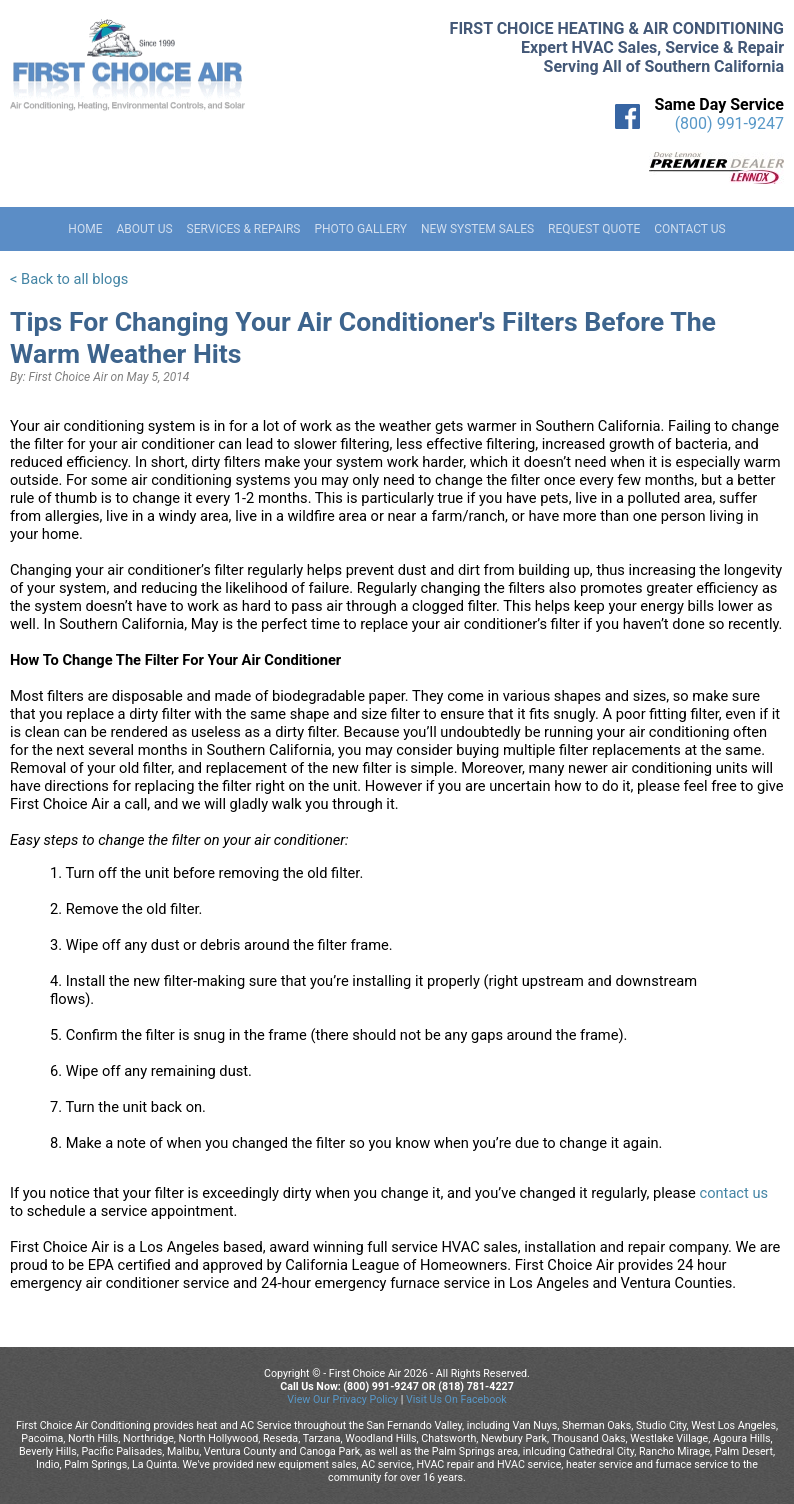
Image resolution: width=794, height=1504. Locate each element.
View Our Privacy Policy (342, 1399)
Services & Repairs (244, 229)
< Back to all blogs (69, 279)
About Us (144, 229)
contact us (733, 1193)
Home (85, 229)
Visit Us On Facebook (456, 1399)
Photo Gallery (360, 229)
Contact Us (689, 229)
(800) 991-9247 (729, 123)
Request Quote (594, 229)
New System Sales (477, 229)
